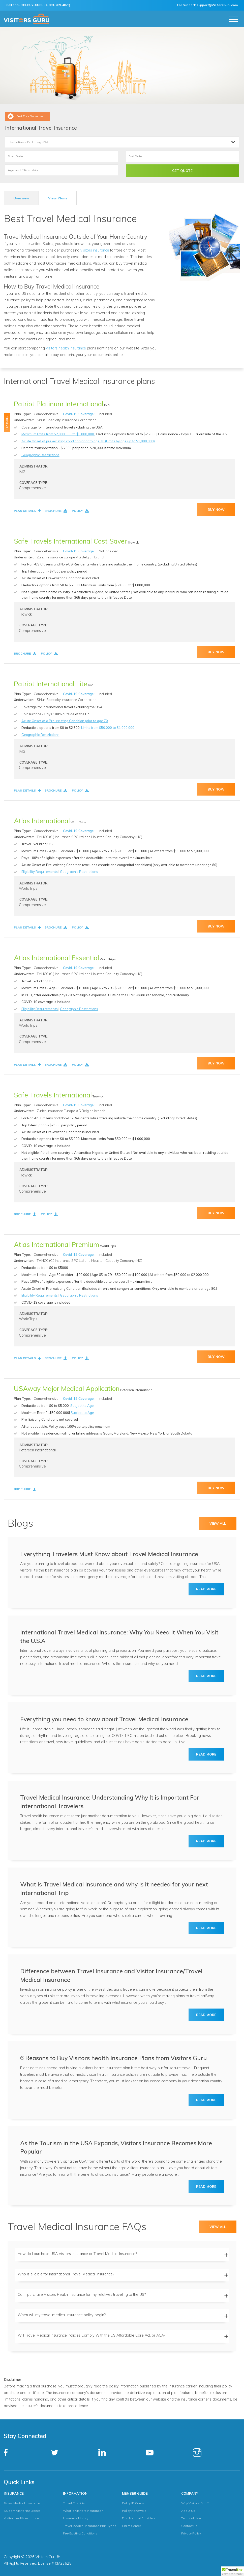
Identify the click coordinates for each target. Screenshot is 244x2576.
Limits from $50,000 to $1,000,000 (108, 727)
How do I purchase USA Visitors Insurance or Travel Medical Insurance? (121, 2251)
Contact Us (189, 2522)
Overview (22, 198)
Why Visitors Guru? (194, 2500)
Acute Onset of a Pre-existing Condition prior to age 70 (65, 720)
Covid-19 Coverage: (79, 414)
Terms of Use (191, 2515)
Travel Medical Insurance (22, 2500)
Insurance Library (75, 2515)
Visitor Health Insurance (21, 2515)
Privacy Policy (191, 2530)
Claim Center (131, 2522)
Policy (80, 511)
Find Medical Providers (139, 2515)
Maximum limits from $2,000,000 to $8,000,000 (58, 434)
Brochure (56, 511)
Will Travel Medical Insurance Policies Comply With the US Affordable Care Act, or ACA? (121, 2332)
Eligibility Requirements (40, 871)
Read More (206, 1586)
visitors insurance (94, 250)
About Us (188, 2507)
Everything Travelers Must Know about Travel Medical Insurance (112, 1550)
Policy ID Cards (133, 2500)
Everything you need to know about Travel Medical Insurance (107, 1716)
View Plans (60, 198)
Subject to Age (82, 1403)
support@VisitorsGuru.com (217, 5)
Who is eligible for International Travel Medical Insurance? (121, 2271)
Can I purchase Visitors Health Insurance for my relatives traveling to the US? (121, 2291)
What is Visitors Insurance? (83, 2507)
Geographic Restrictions (41, 455)
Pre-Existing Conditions (80, 2530)
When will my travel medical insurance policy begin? (121, 2312)
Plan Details (27, 511)
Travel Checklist (74, 2500)
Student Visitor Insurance (22, 2507)
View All (217, 1520)
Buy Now (216, 509)
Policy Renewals (134, 2507)
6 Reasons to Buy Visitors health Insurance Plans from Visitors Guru (117, 2054)
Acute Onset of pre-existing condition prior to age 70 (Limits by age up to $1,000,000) (88, 441)
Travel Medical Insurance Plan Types (89, 2522)
